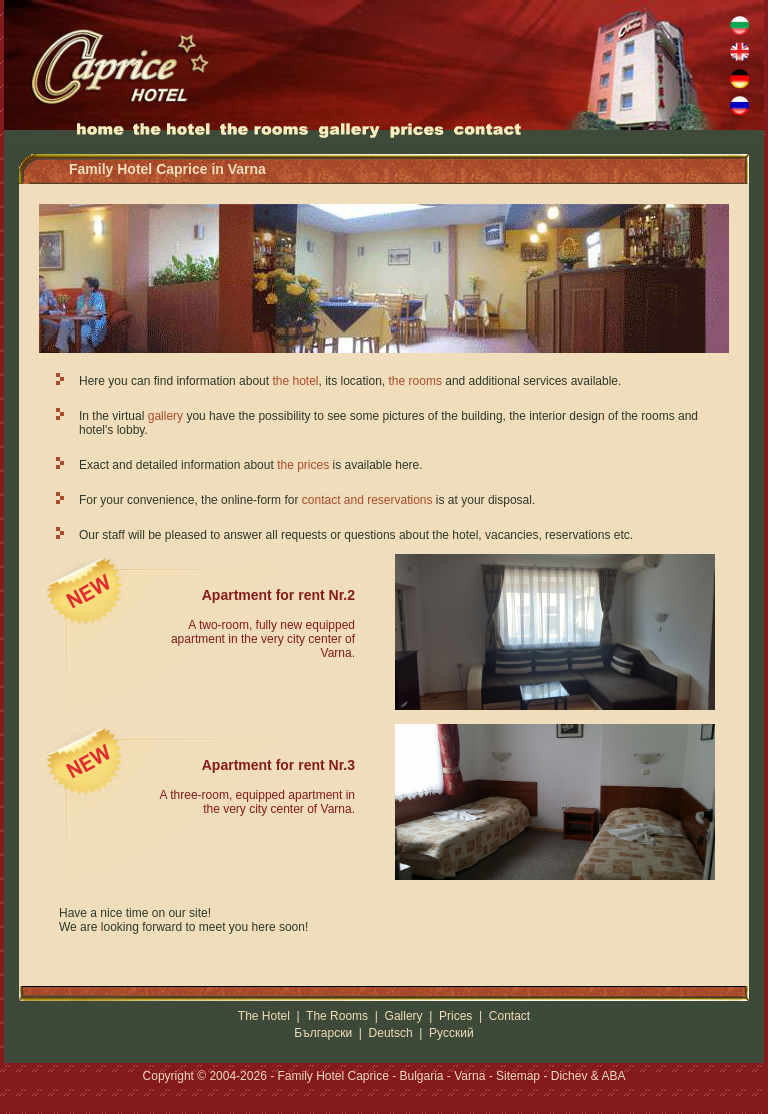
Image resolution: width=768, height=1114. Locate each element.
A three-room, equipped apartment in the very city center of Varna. (257, 802)
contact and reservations (367, 500)
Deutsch (391, 1033)
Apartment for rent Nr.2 (278, 595)
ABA (613, 1076)
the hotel (295, 381)
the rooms (415, 381)
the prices (303, 465)
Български (323, 1033)
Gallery (404, 1016)
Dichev (569, 1076)
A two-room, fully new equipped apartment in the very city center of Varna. (263, 639)
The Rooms (337, 1016)
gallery (165, 416)
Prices (455, 1016)
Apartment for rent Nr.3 (278, 765)
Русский (451, 1033)
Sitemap (518, 1076)
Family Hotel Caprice (332, 1076)
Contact (509, 1016)
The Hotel (264, 1016)
